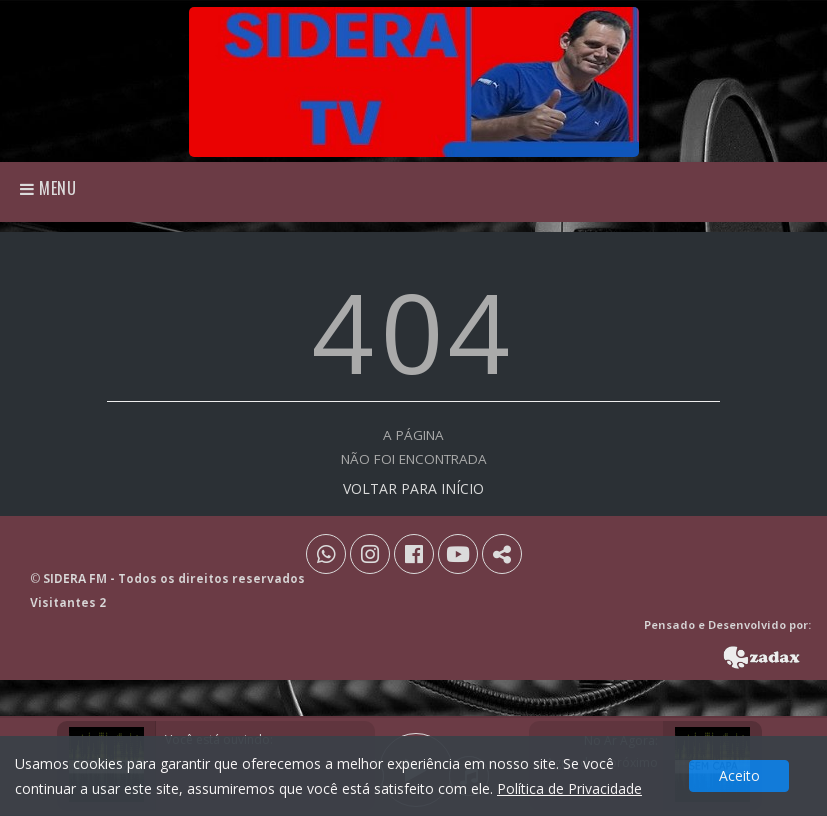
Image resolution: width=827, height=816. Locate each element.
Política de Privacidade (569, 788)
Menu (48, 188)
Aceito (739, 775)
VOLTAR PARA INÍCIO (413, 488)
